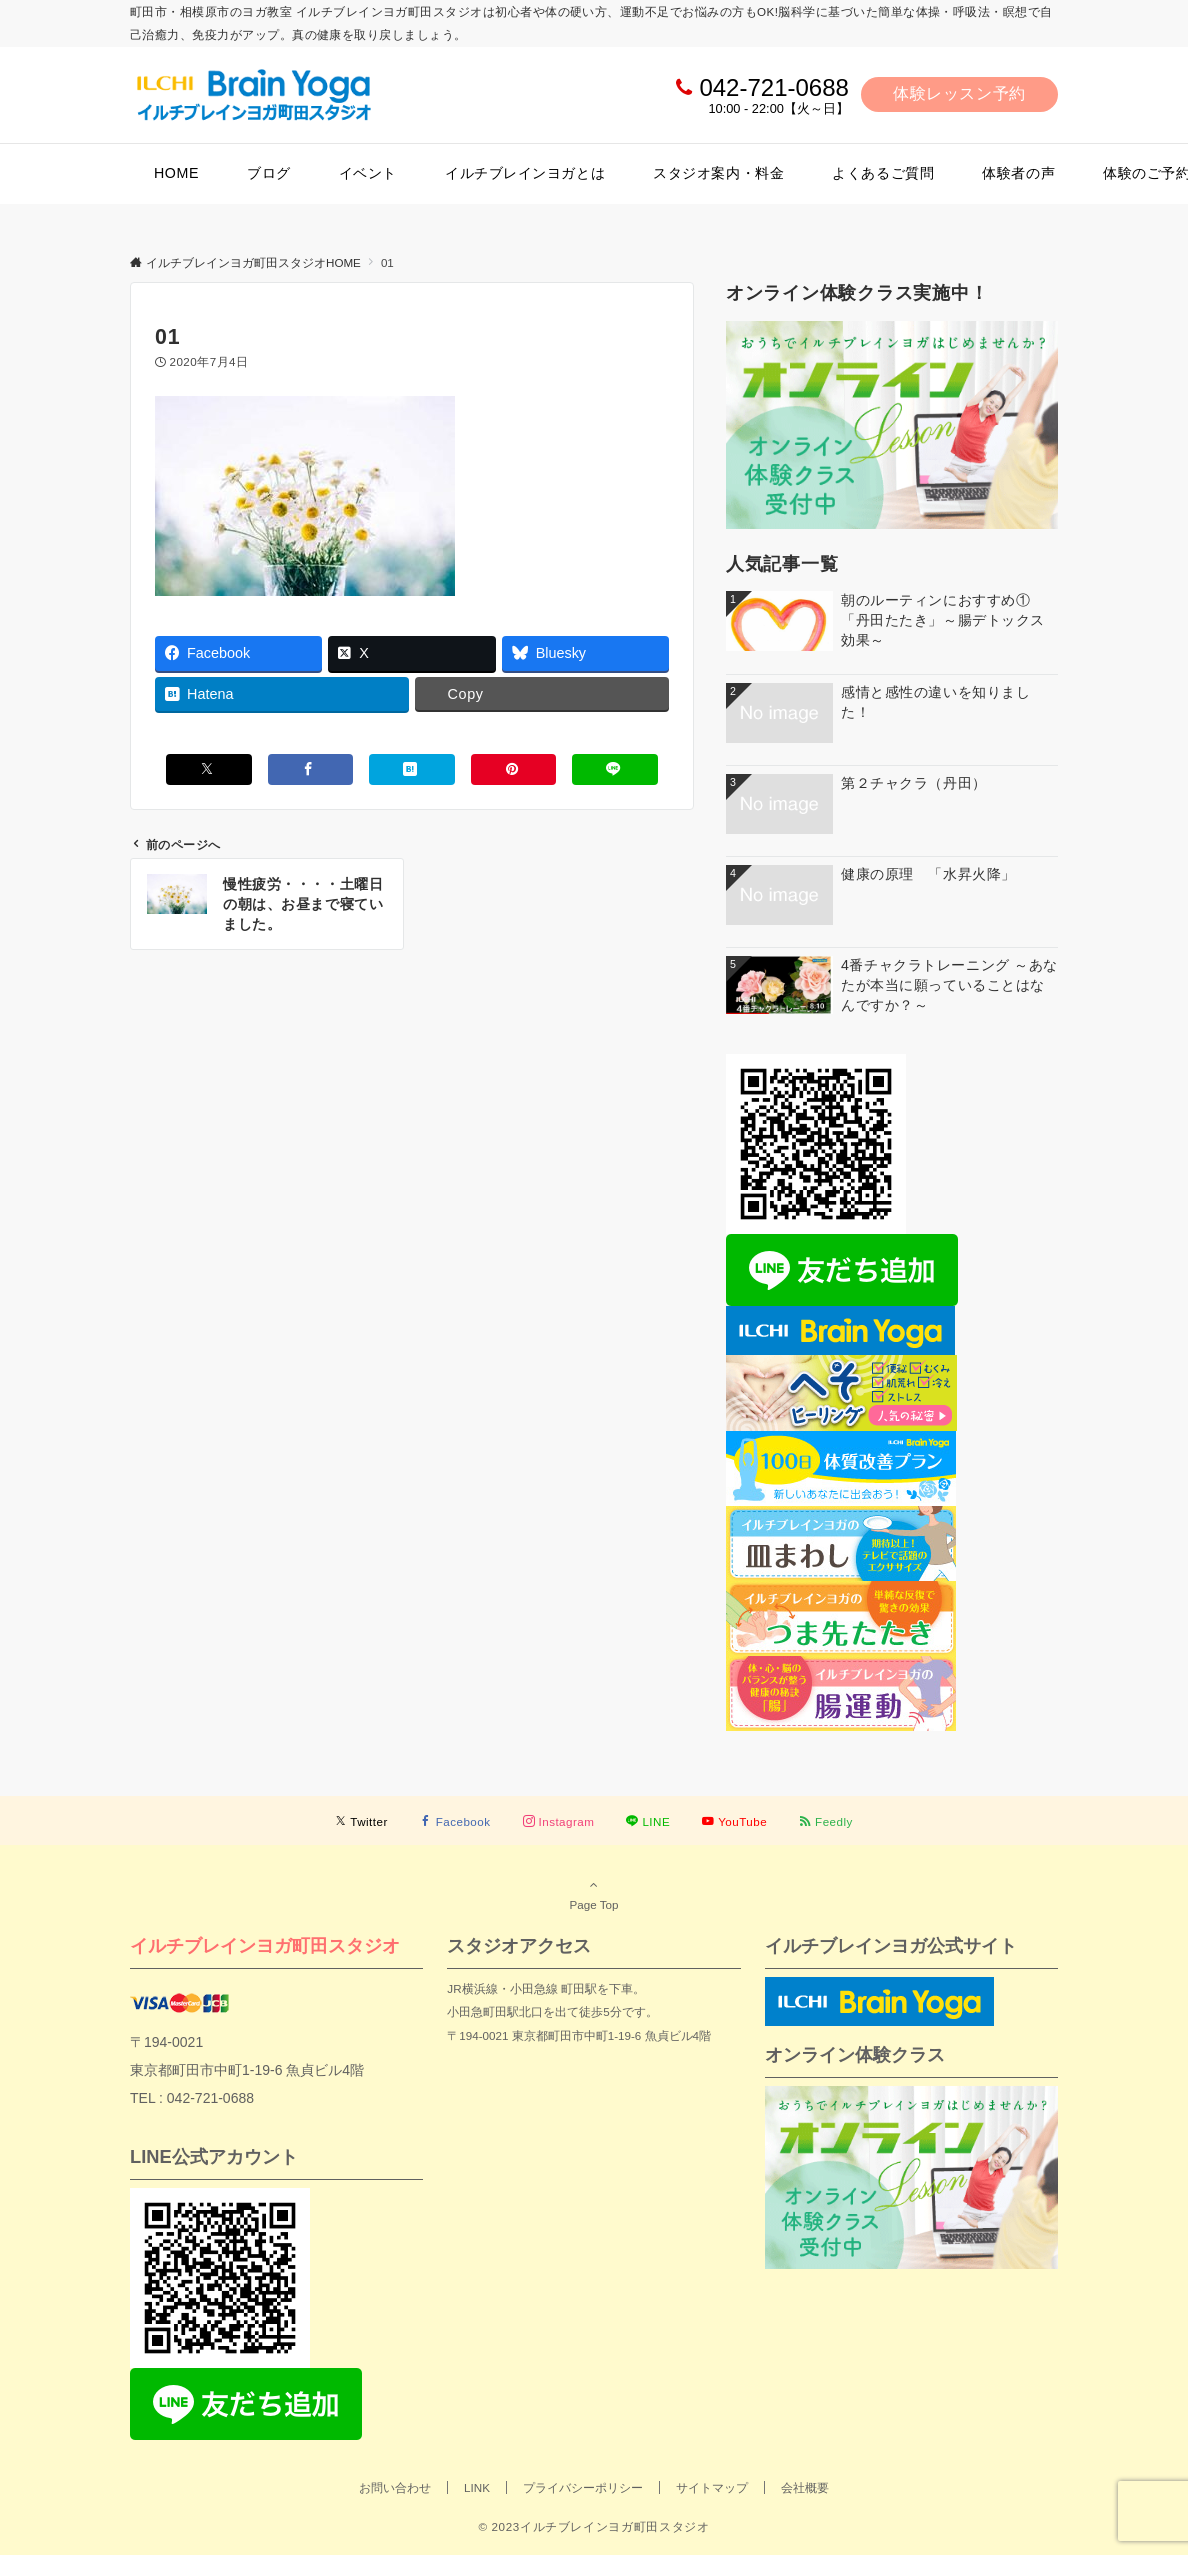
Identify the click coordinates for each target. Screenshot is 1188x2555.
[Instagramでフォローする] (559, 1821)
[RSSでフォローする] (826, 1821)
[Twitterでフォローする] (361, 1821)
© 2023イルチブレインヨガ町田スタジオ (593, 2526)
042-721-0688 (773, 87)
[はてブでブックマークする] (412, 769)
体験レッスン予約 (959, 93)
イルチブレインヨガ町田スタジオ (265, 1945)
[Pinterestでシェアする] (514, 769)
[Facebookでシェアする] (311, 769)
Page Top (594, 1894)
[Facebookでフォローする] (455, 1821)
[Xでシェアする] (209, 769)
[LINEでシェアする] (615, 769)
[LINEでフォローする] (648, 1821)
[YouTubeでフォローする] (734, 1821)
